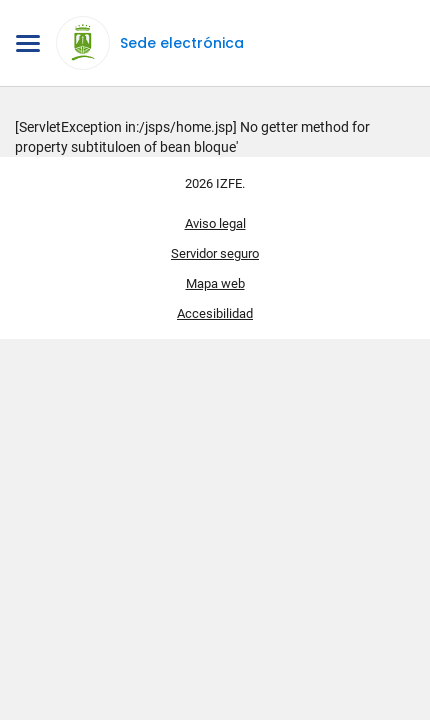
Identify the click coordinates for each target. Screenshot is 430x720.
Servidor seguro (215, 253)
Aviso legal (215, 223)
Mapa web (215, 283)
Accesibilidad (215, 313)
